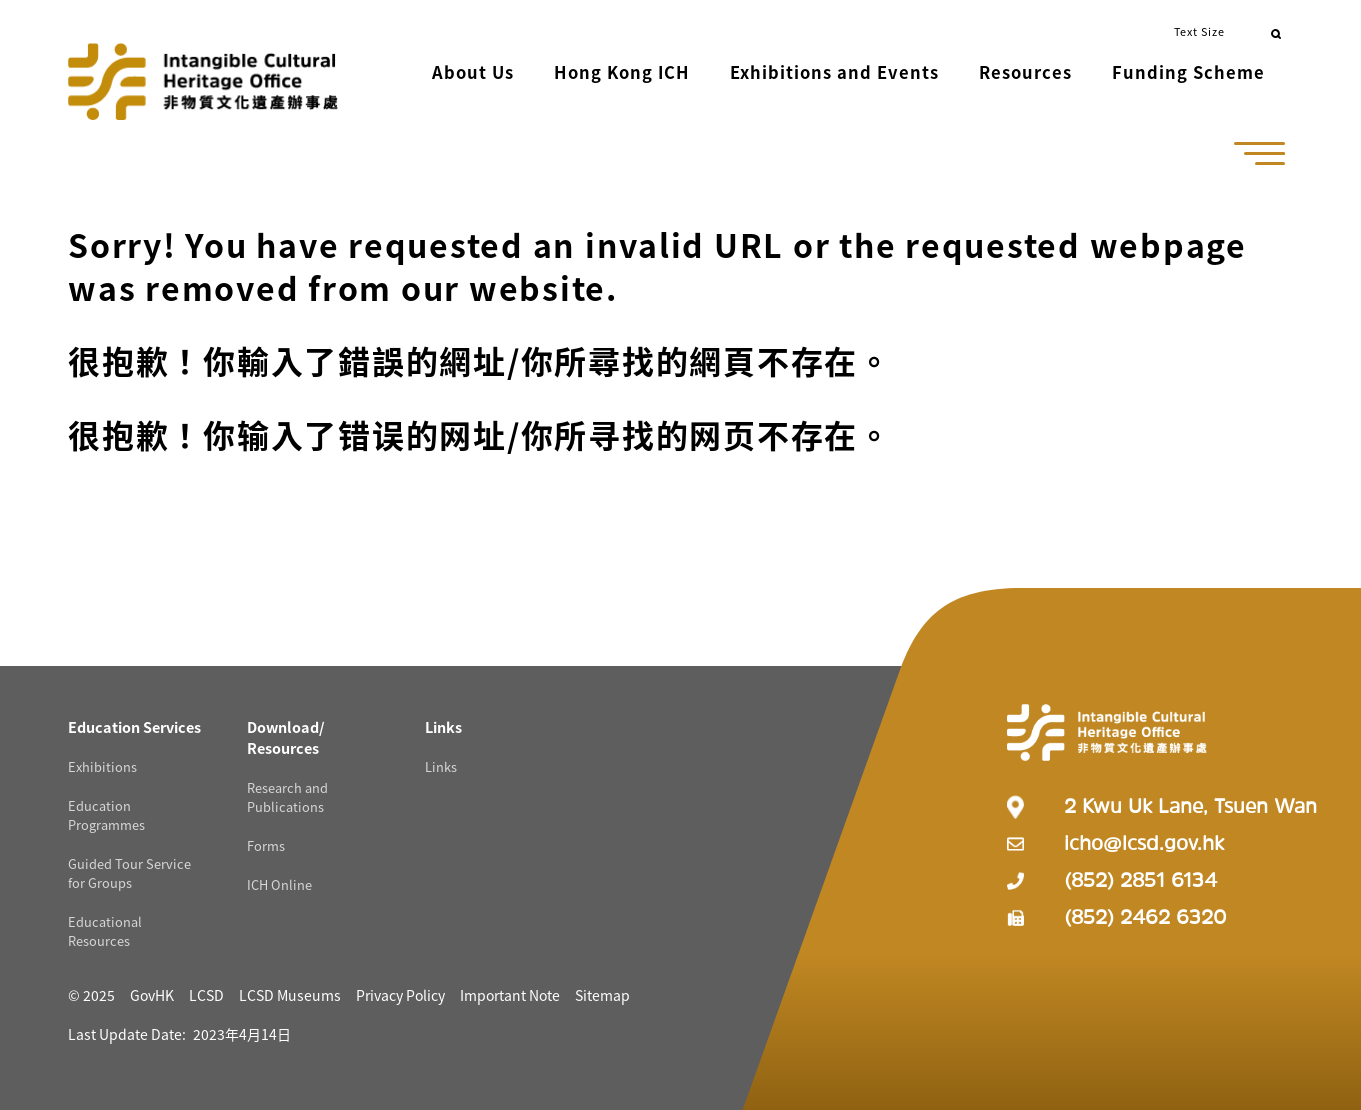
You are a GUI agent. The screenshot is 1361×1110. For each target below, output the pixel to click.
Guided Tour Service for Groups (129, 869)
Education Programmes (106, 811)
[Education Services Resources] (134, 722)
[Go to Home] (203, 72)
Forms (266, 841)
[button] (403, 74)
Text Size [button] (1199, 31)
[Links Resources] (443, 722)
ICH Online (279, 880)
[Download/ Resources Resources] (286, 733)
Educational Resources (105, 927)
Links (441, 762)
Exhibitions (102, 762)
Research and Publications (287, 793)
